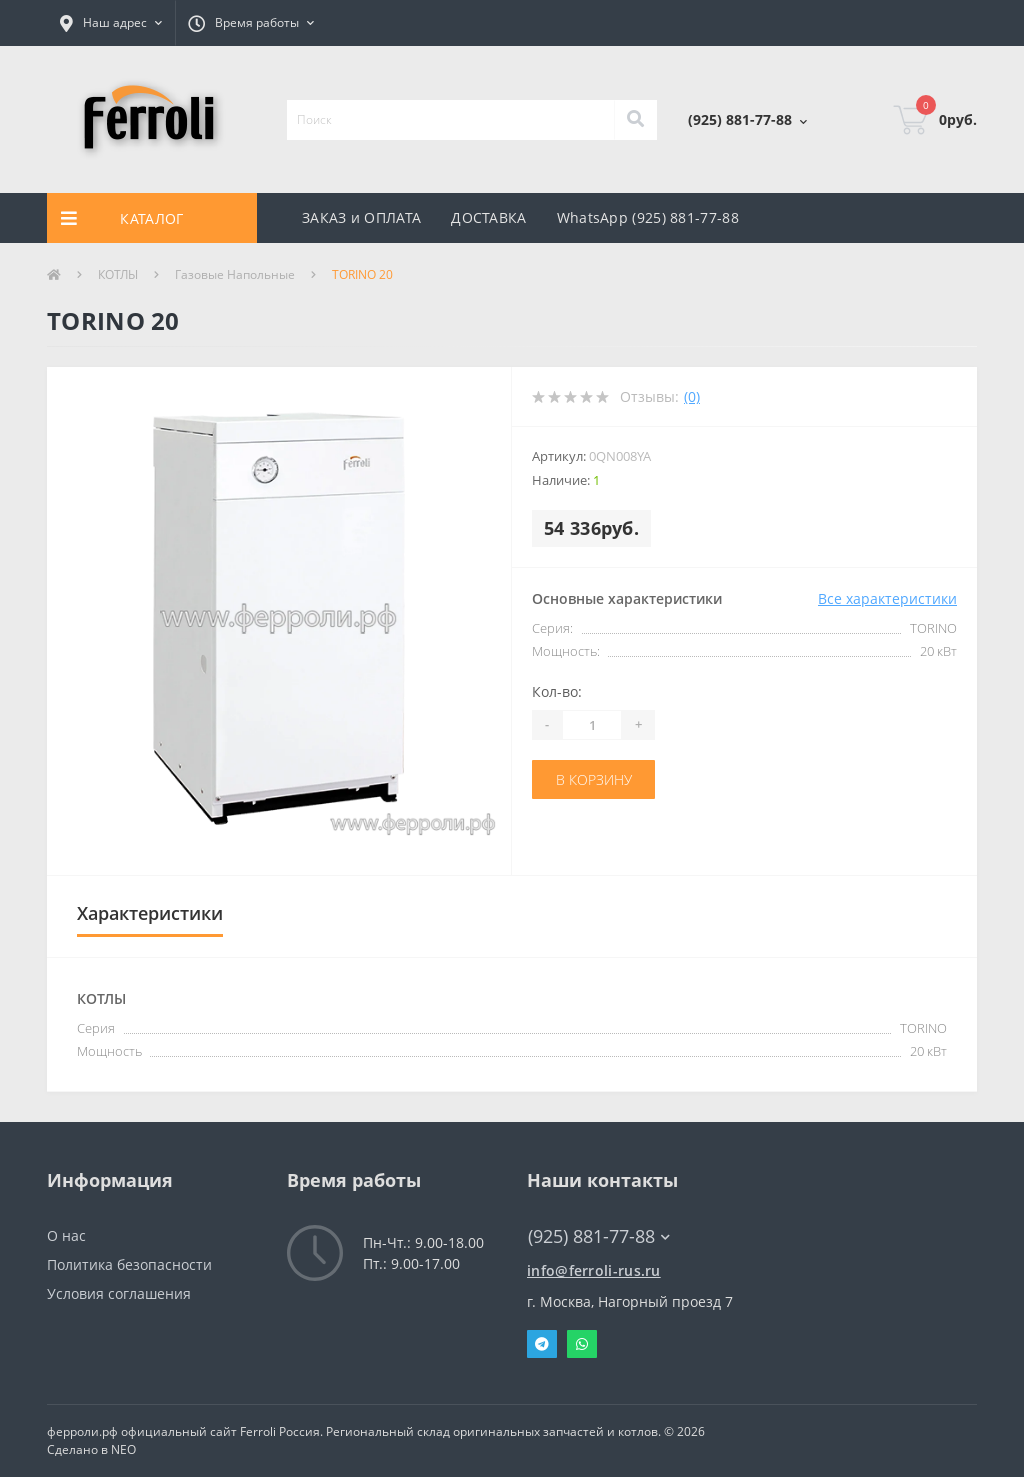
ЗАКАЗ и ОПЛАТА (361, 217)
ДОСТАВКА (488, 217)
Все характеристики (887, 598)
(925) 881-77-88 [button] (599, 1236)
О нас (66, 1235)
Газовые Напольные (235, 274)
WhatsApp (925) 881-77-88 (648, 217)
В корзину (594, 779)
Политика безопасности (129, 1264)
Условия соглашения (119, 1293)
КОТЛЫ (118, 274)
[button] (111, 23)
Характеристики (150, 913)
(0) (692, 396)
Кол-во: (557, 691)
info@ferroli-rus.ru (594, 1270)
